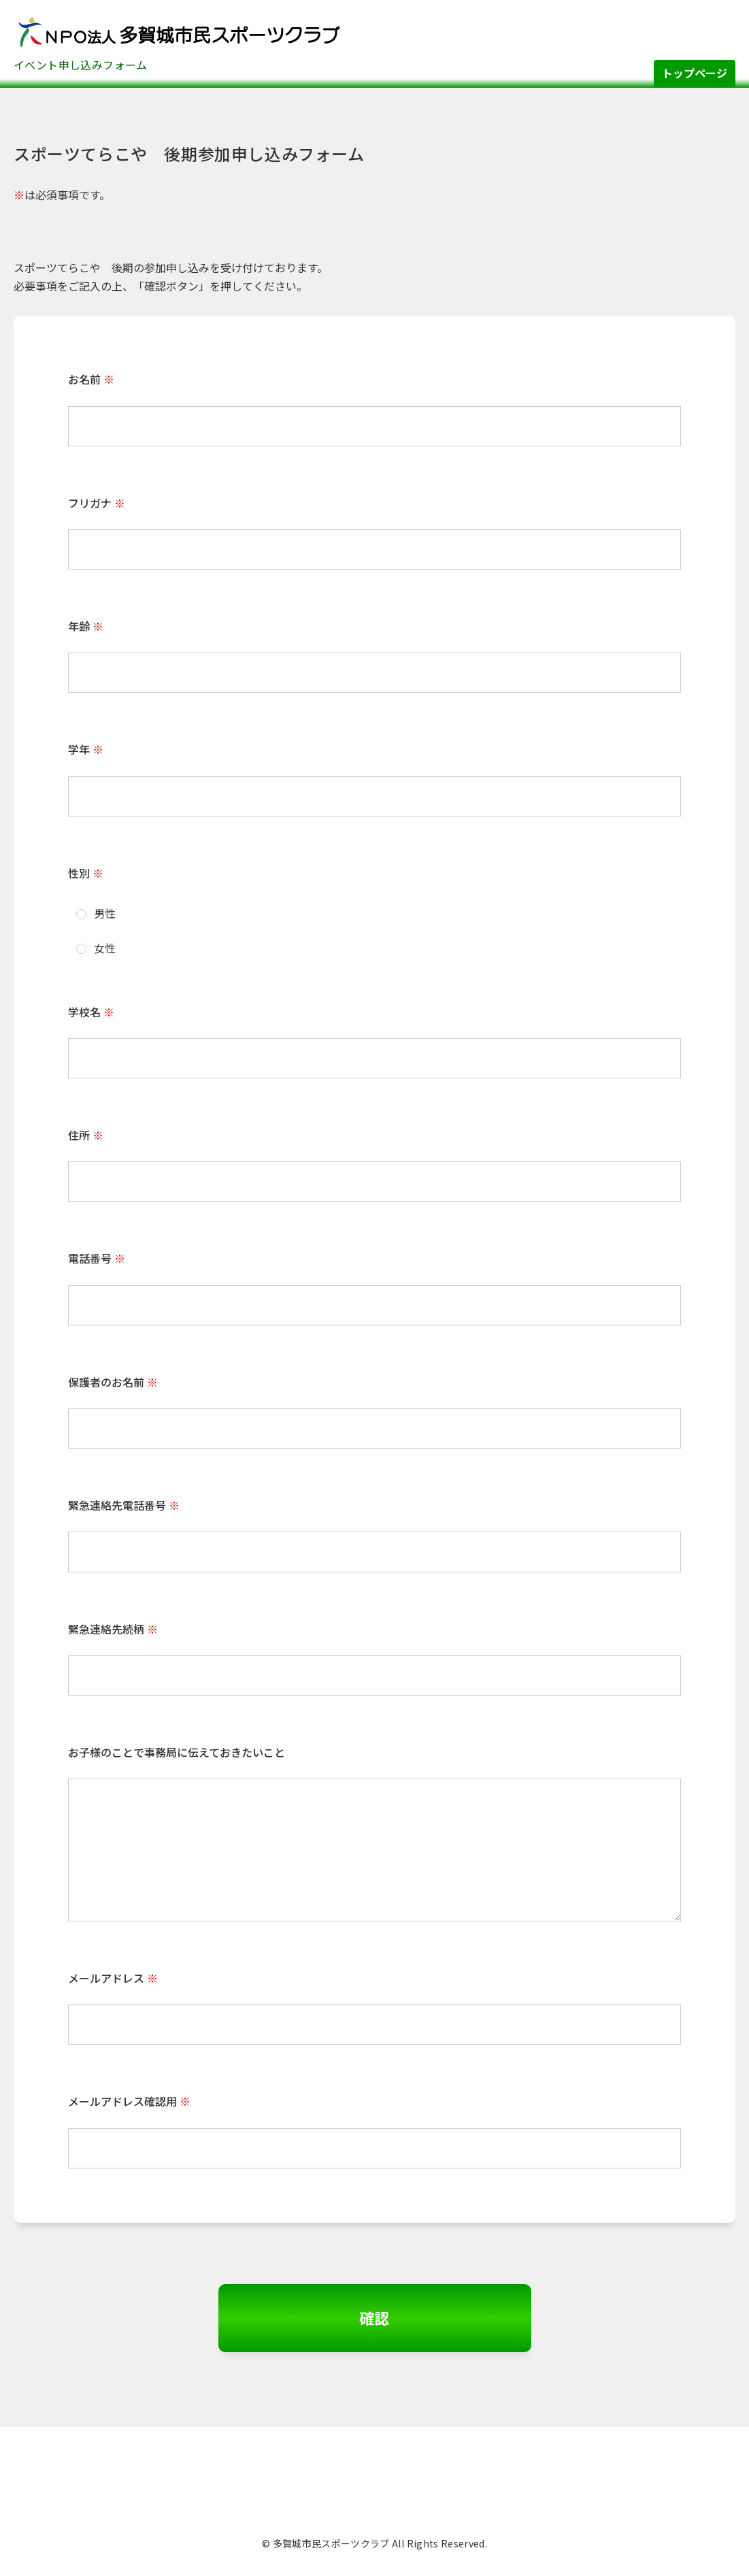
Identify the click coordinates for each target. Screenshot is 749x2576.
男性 (96, 913)
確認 (374, 2317)
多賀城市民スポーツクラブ (177, 31)
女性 (96, 948)
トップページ (694, 73)
